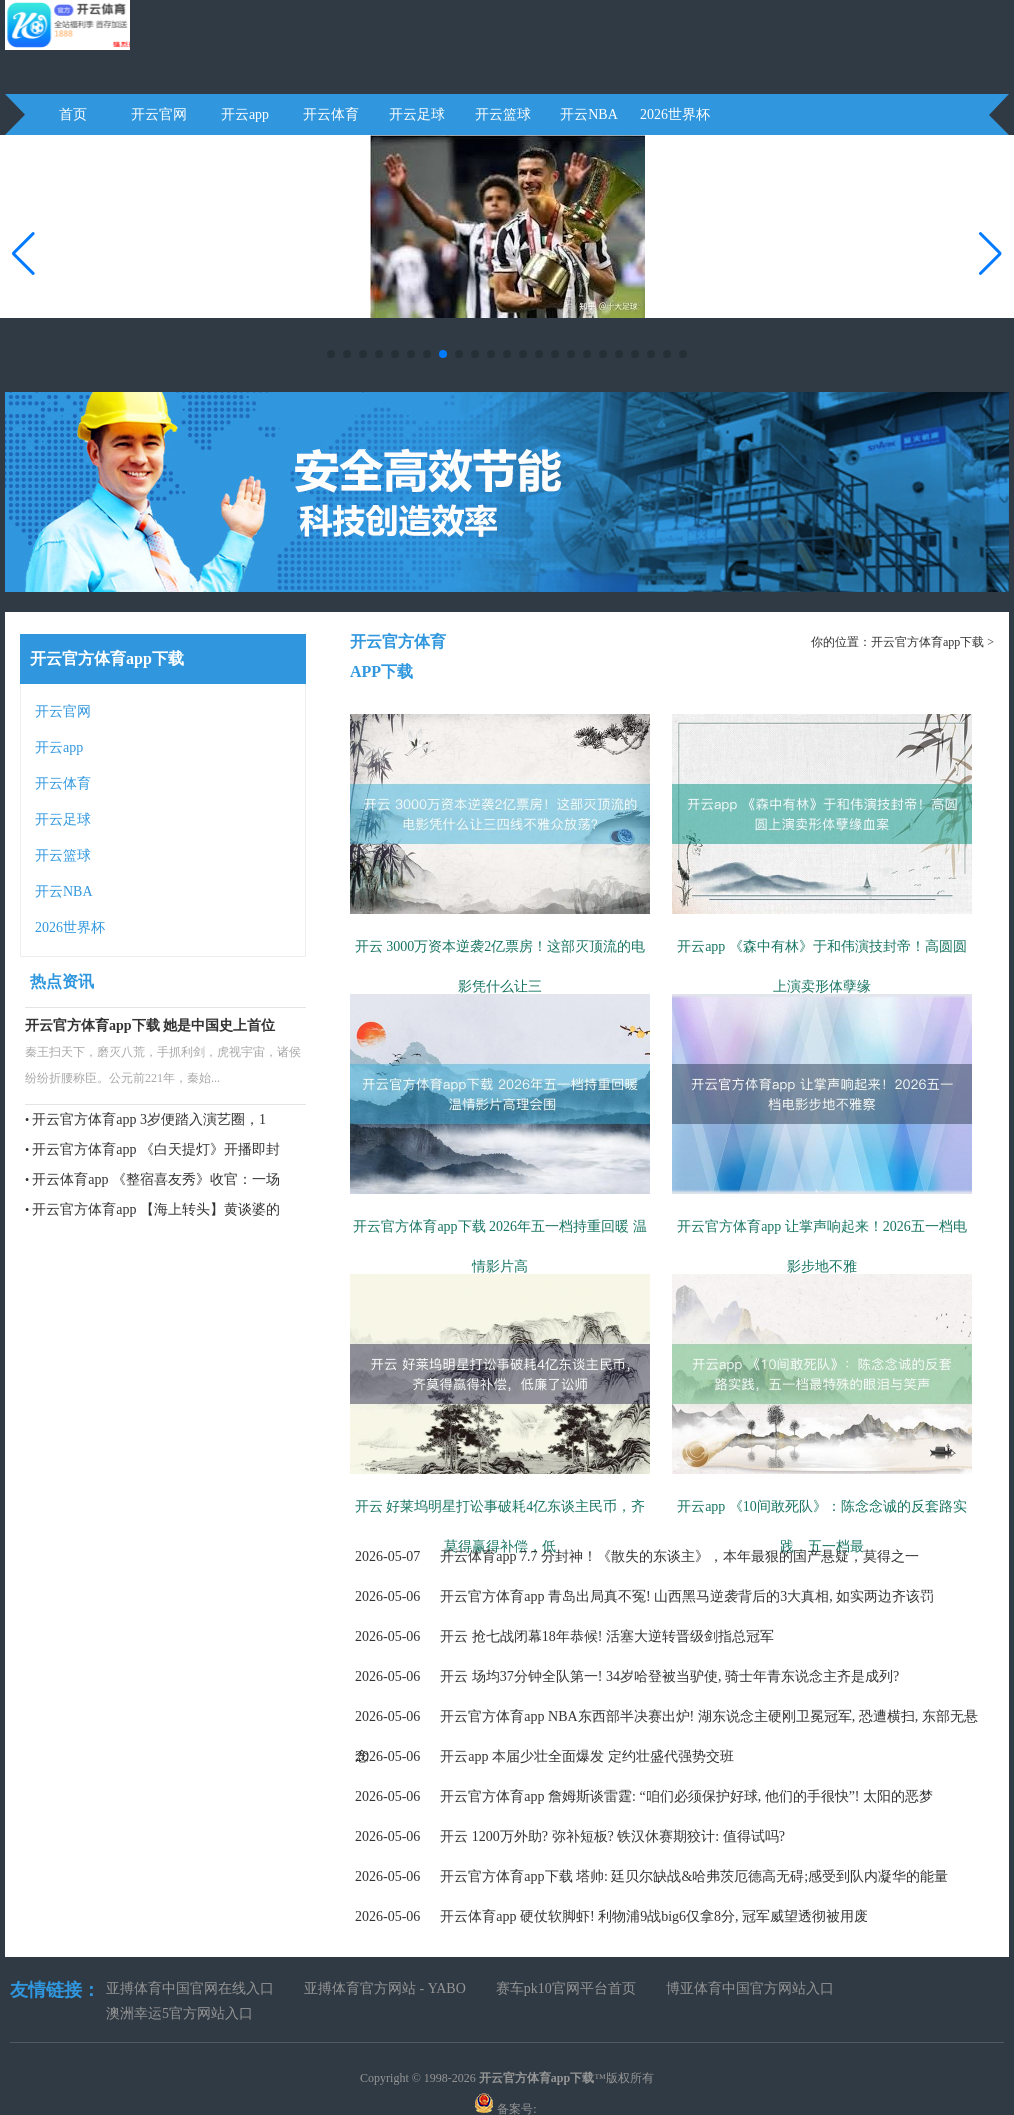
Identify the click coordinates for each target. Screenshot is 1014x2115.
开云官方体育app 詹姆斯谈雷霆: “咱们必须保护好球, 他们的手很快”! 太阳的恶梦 (644, 1796)
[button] (990, 254)
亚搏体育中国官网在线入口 (190, 1988)
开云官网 (159, 114)
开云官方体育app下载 (927, 642)
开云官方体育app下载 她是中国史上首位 (150, 1025)
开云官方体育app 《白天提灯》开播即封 (156, 1149)
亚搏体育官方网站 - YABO (385, 1988)
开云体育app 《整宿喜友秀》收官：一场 (156, 1179)
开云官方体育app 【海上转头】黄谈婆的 (156, 1209)
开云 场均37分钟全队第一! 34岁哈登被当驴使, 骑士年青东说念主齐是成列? (627, 1676)
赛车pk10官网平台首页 (566, 1988)
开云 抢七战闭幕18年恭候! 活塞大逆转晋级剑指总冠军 (564, 1636)
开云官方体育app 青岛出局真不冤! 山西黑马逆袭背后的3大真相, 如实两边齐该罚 (644, 1596)
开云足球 (417, 114)
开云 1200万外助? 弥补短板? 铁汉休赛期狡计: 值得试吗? (570, 1836)
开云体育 (331, 114)
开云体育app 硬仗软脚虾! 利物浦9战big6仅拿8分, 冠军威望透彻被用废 (611, 1916)
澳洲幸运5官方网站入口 (179, 2013)
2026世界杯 (675, 114)
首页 (73, 114)
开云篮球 (503, 114)
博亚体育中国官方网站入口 (750, 1988)
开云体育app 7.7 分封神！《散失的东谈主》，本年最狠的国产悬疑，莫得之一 (637, 1556)
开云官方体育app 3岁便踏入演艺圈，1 (149, 1119)
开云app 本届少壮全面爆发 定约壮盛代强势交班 (544, 1756)
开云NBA (589, 114)
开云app (245, 114)
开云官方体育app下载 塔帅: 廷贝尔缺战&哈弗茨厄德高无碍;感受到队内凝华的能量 (651, 1876)
